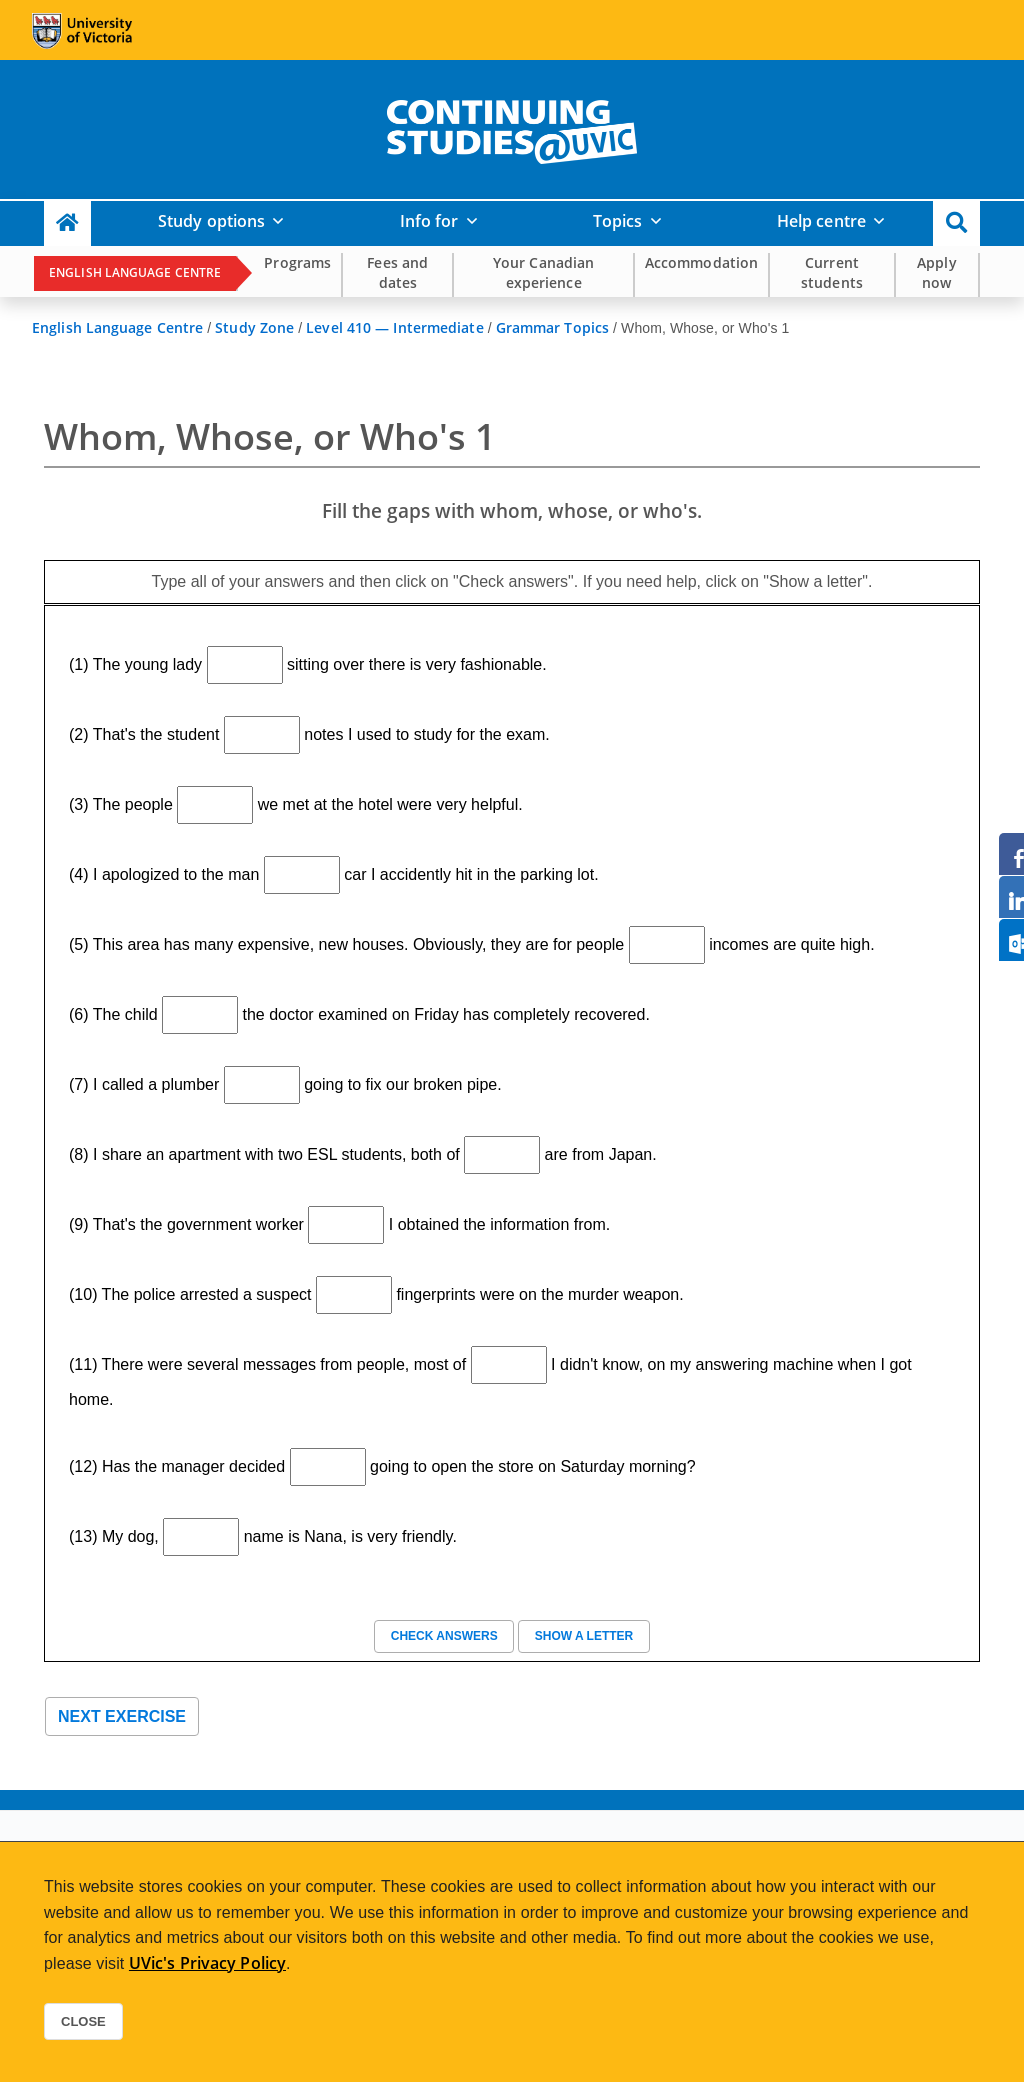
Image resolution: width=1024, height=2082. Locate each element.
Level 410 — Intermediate (394, 327)
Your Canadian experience (543, 272)
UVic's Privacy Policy (207, 1963)
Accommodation (701, 262)
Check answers (444, 1636)
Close (83, 2021)
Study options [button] (211, 221)
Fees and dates (397, 272)
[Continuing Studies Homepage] (67, 223)
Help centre (821, 221)
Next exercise (122, 1716)
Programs (297, 262)
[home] (512, 128)
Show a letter (583, 1636)
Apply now (937, 272)
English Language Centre (135, 272)
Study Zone (254, 327)
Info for (429, 221)
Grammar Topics (552, 327)
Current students (832, 272)
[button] (956, 223)
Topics (618, 221)
